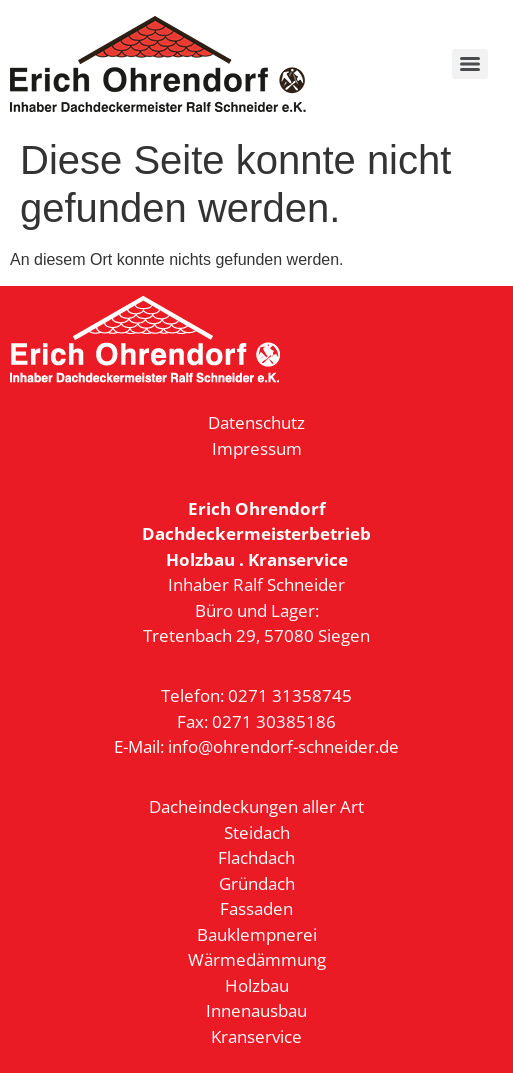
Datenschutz (256, 422)
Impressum (257, 448)
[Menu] (470, 64)
